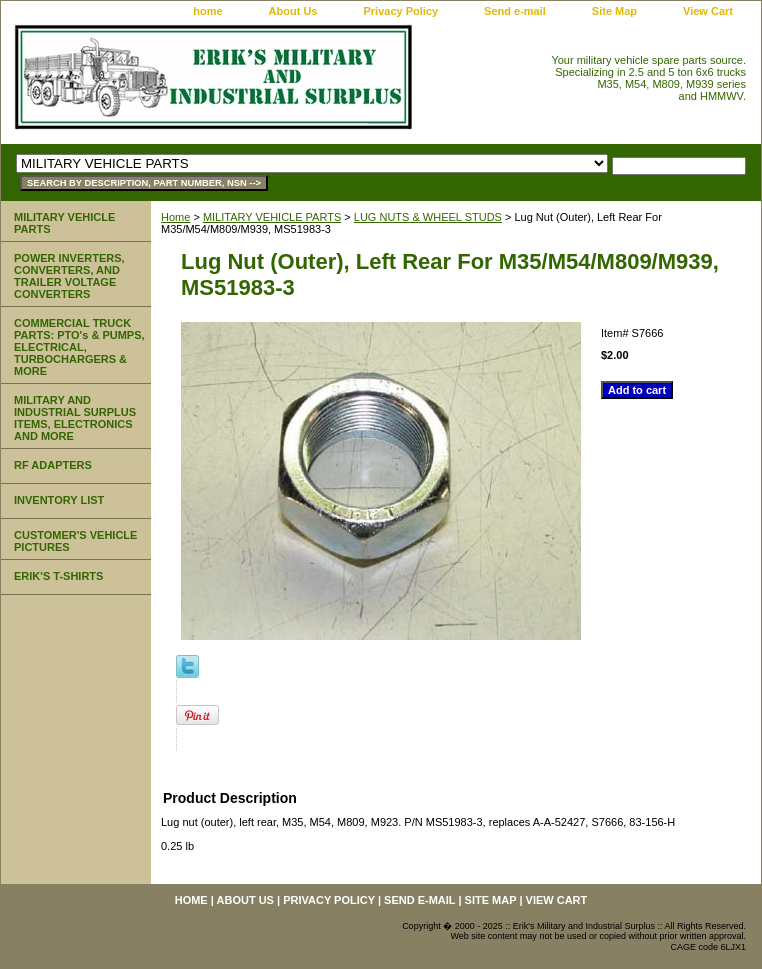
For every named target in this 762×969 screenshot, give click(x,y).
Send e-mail (515, 11)
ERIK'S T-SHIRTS (58, 576)
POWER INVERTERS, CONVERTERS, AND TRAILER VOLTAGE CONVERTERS (69, 276)
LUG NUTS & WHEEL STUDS (428, 217)
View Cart (708, 11)
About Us (293, 11)
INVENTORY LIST (59, 500)
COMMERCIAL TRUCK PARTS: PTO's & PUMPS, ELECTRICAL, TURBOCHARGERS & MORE (79, 347)
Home (175, 217)
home (207, 11)
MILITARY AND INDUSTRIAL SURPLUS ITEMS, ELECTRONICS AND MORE (75, 418)
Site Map (614, 11)
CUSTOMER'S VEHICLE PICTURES (75, 541)
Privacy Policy (400, 11)
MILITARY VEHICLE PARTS (272, 217)
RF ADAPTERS (53, 465)
